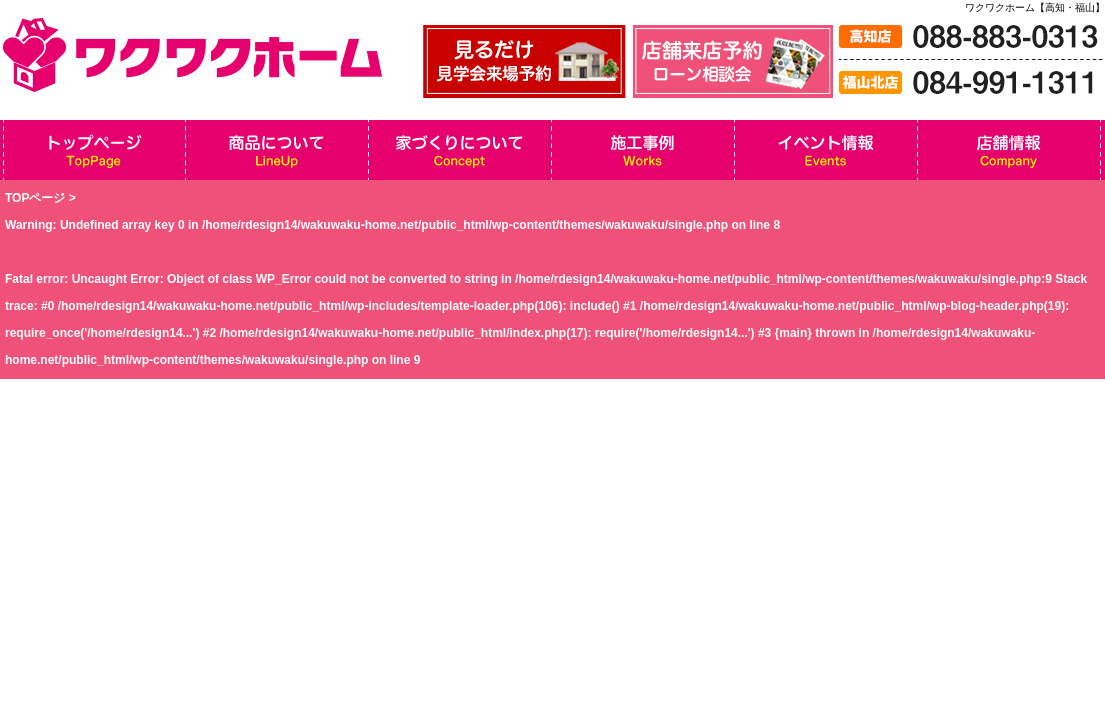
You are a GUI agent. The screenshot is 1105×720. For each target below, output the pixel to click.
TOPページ (35, 198)
